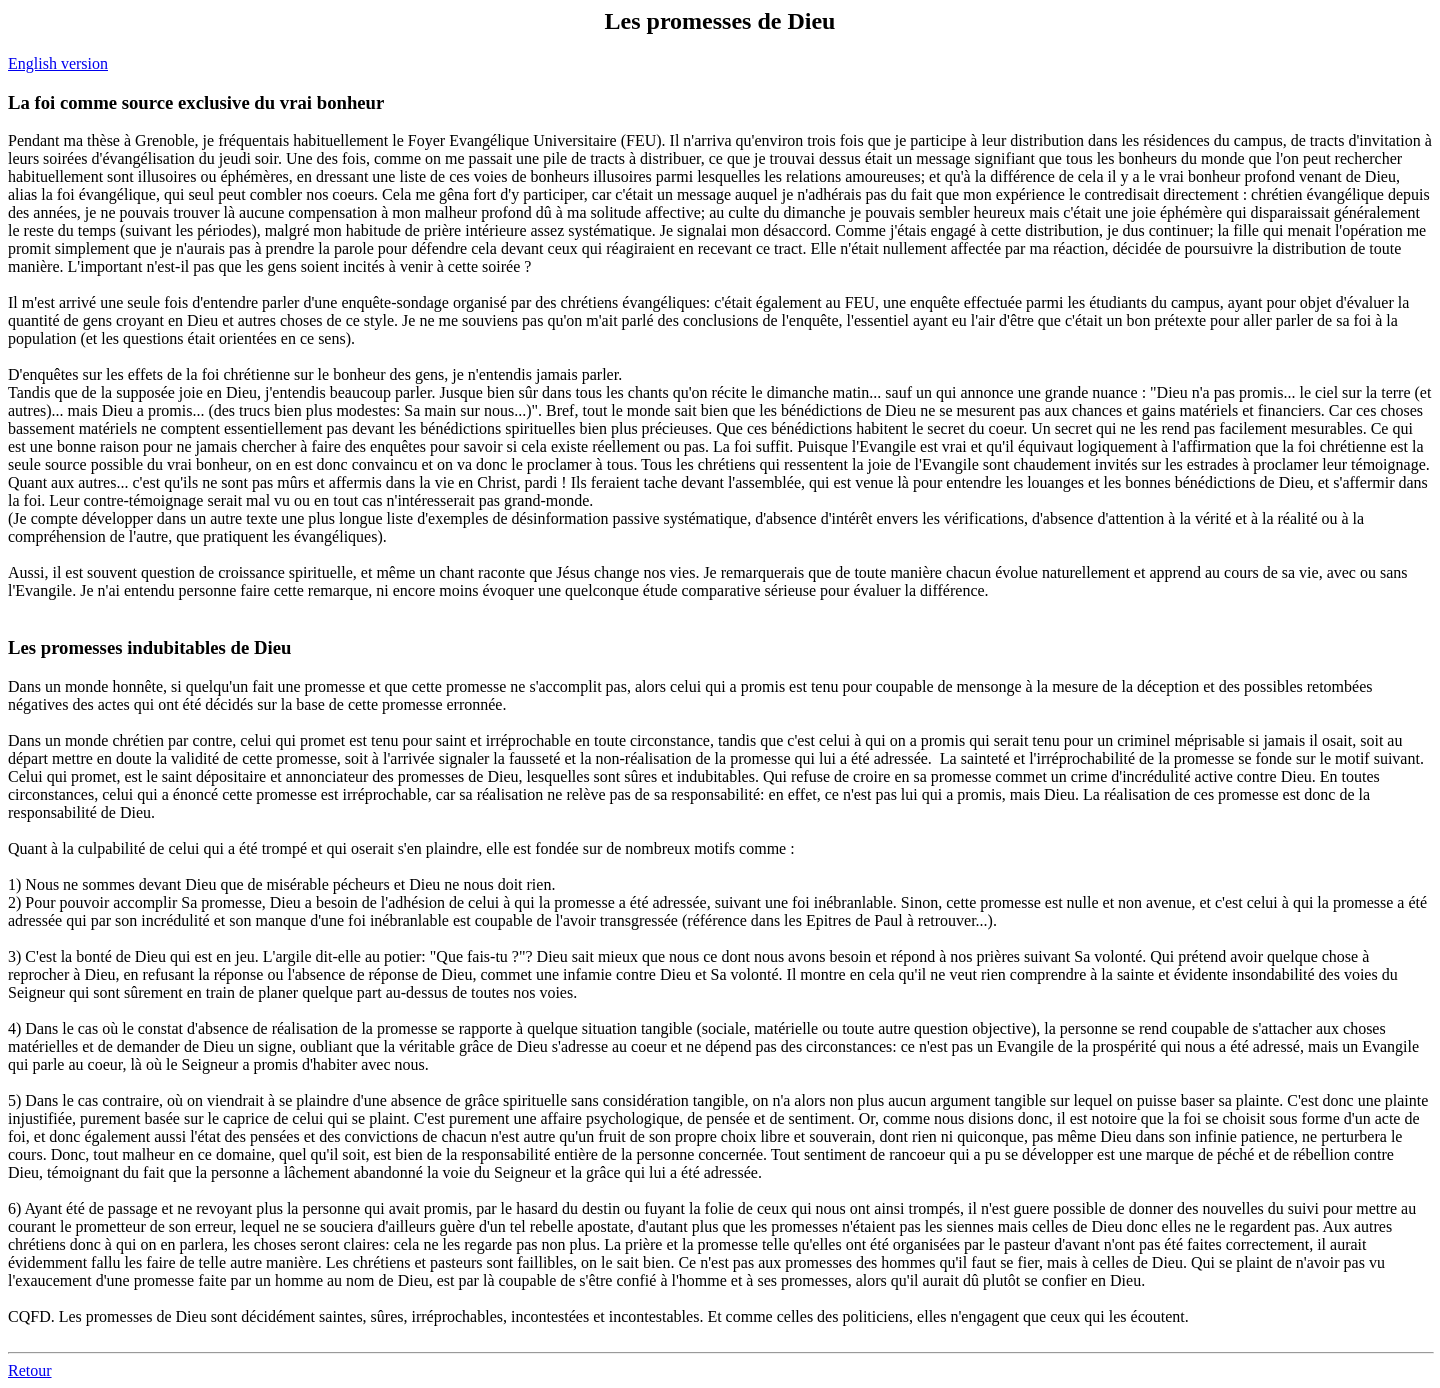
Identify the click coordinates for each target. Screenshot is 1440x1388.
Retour (30, 1370)
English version (58, 63)
